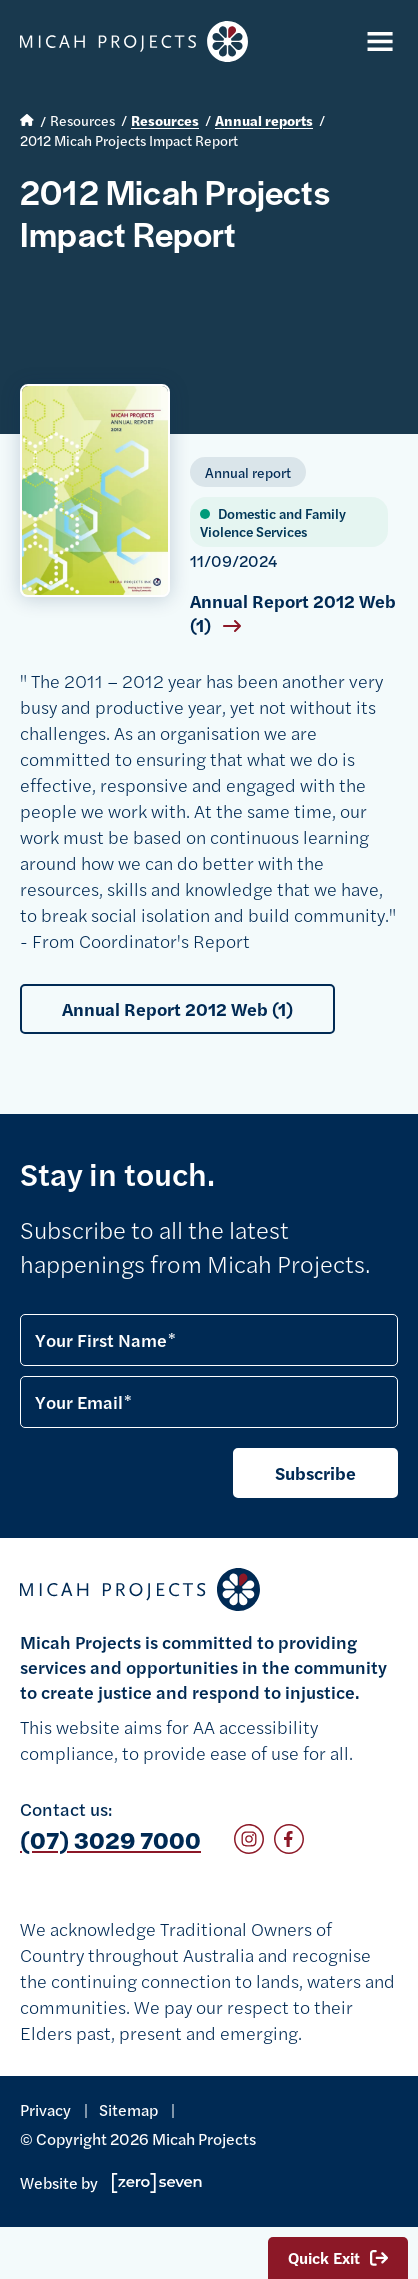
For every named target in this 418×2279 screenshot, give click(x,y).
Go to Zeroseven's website (157, 2183)
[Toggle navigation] (376, 41)
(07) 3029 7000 (110, 1839)
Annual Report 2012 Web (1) (293, 613)
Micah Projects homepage (134, 41)
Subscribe (315, 1472)
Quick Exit (338, 2257)
